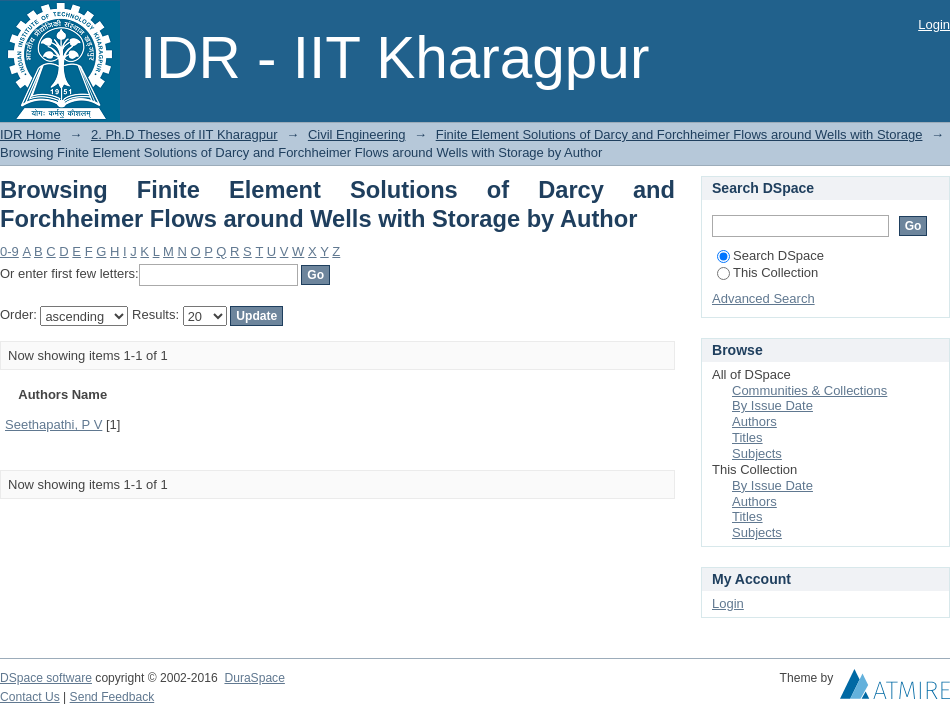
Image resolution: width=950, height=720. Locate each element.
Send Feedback (112, 697)
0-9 (9, 251)
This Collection (767, 272)
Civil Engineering (357, 134)
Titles (747, 437)
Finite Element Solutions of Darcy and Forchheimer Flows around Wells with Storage (679, 134)
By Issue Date (772, 405)
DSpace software (46, 678)
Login (934, 24)
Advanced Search (763, 298)
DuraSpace (254, 678)
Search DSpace (770, 255)
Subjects (757, 453)
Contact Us (30, 697)
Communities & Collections (809, 390)
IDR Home (30, 134)
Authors (754, 421)
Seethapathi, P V (53, 424)
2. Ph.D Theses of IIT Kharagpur (184, 134)
